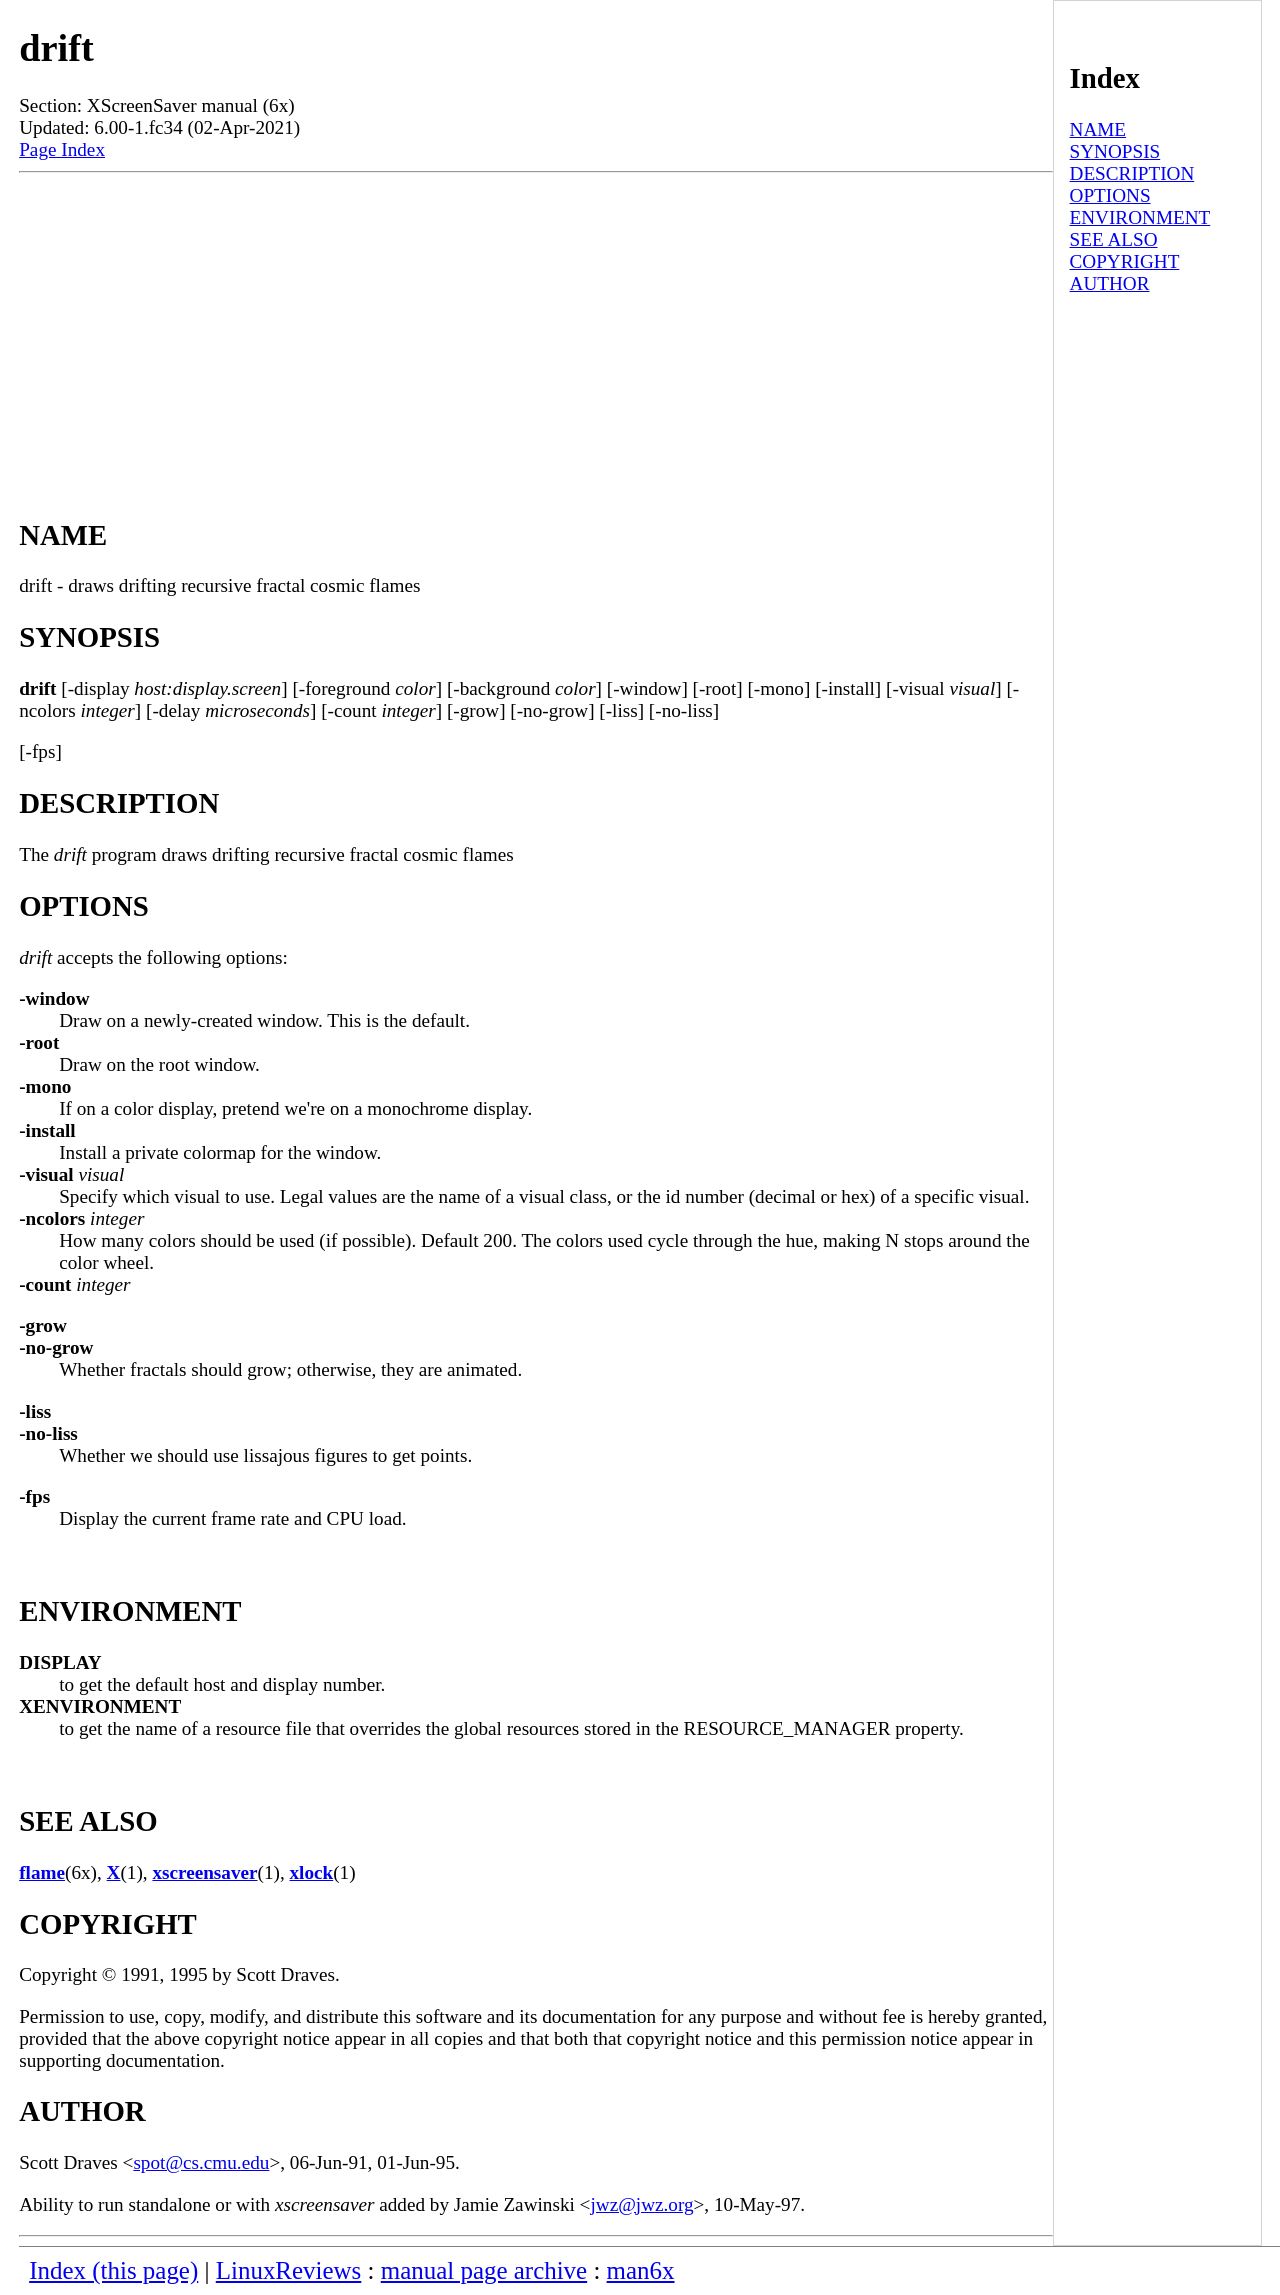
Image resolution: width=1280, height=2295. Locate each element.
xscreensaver (204, 1872)
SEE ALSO (1114, 239)
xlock (312, 1872)
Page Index (62, 149)
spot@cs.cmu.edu (201, 2162)
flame (42, 1872)
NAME (1098, 129)
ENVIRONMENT (1140, 217)
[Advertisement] (536, 323)
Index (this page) (113, 2270)
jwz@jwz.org (641, 2204)
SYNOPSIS (1115, 151)
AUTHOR (1110, 283)
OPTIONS (1110, 195)
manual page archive (484, 2270)
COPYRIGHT (1125, 261)
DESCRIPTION (1132, 173)
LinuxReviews (289, 2270)
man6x (641, 2270)
